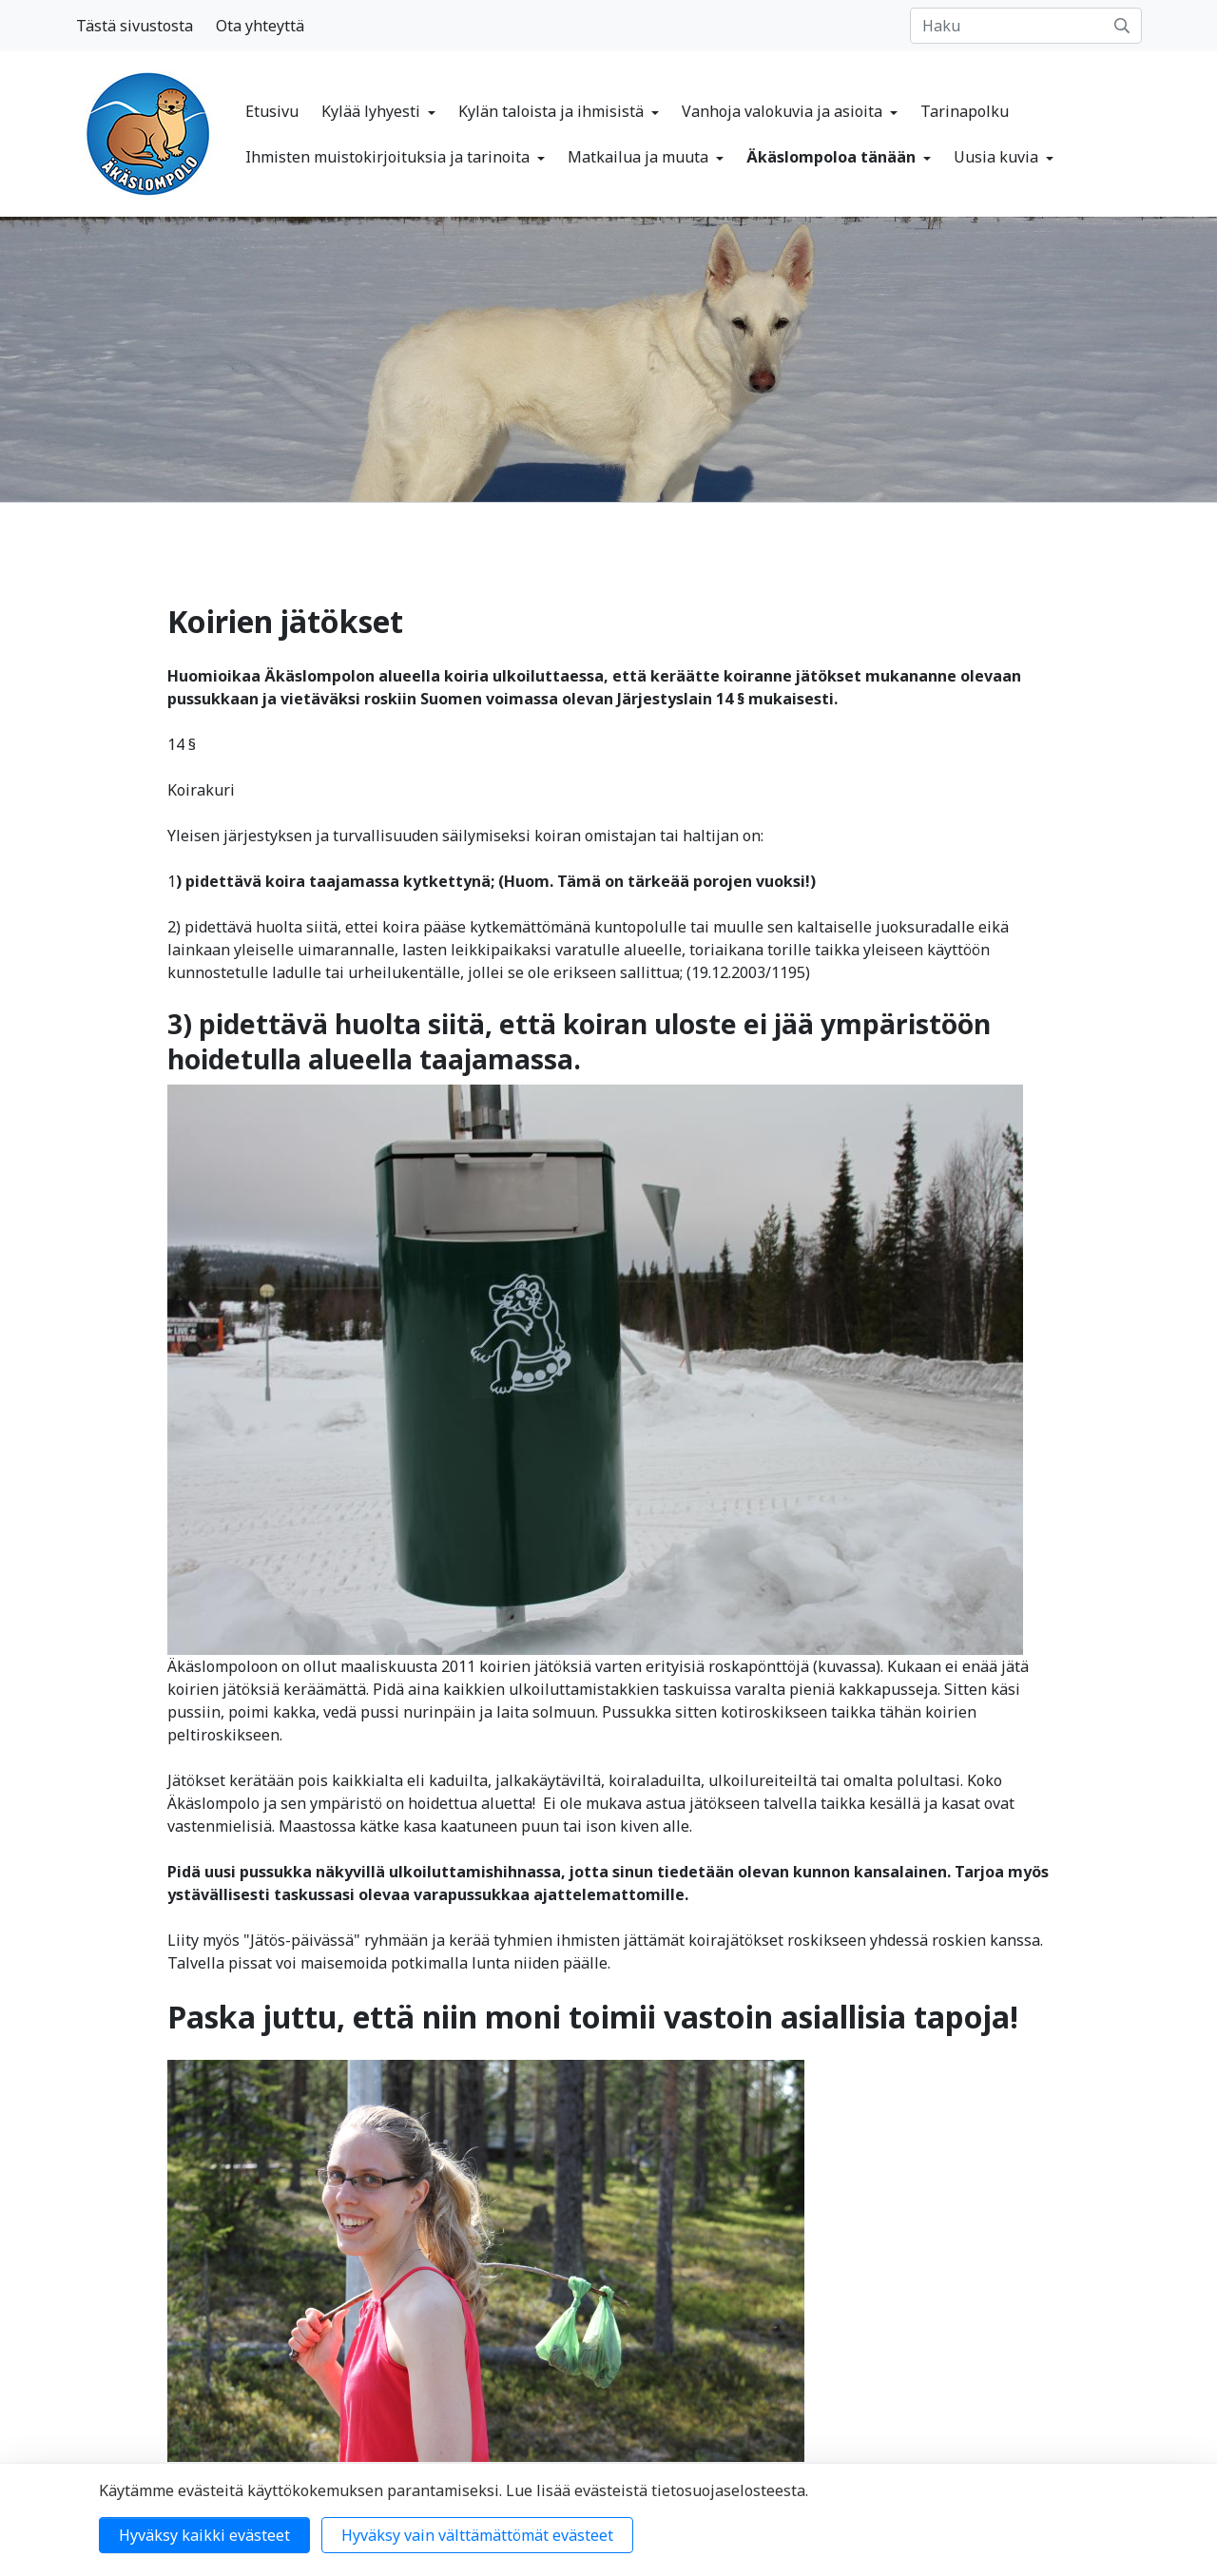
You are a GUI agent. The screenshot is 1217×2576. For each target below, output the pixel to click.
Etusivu (272, 111)
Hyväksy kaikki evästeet (204, 2535)
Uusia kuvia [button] (998, 156)
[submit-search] (1122, 26)
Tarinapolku (964, 111)
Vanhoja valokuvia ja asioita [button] (784, 111)
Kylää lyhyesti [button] (372, 111)
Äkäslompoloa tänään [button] (832, 156)
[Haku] (1026, 26)
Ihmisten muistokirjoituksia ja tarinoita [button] (389, 156)
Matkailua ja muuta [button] (640, 156)
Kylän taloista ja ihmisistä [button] (552, 111)
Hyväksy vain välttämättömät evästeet (477, 2535)
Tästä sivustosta (134, 25)
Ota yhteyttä (260, 25)
